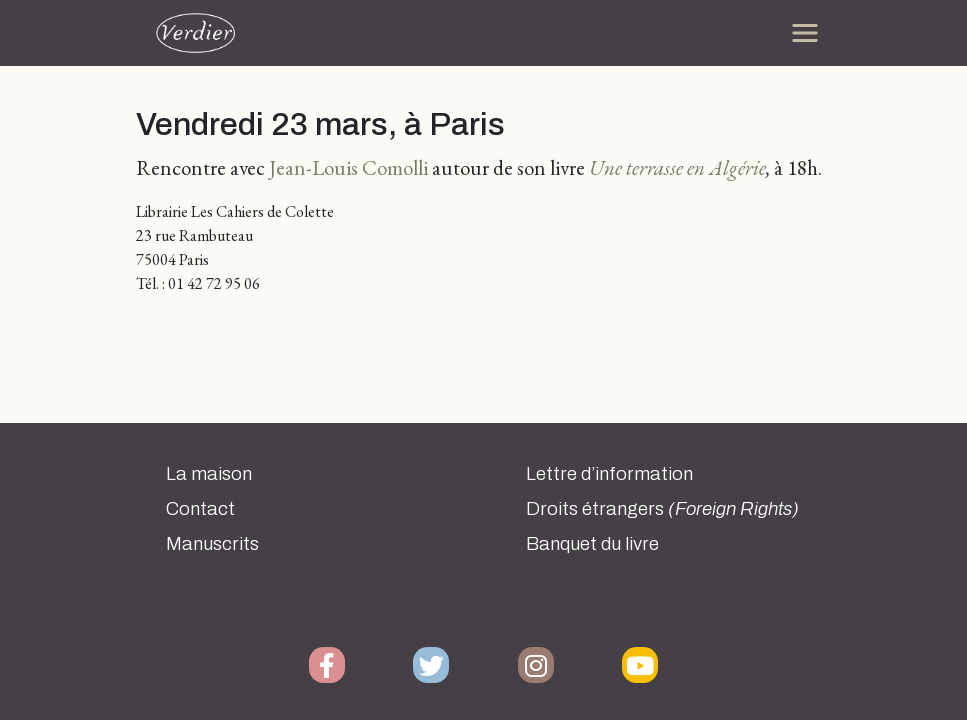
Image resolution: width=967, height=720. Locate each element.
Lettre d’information (609, 474)
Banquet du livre (592, 544)
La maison (209, 474)
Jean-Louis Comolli (348, 167)
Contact (200, 509)
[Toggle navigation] (805, 33)
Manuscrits (212, 544)
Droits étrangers (662, 509)
